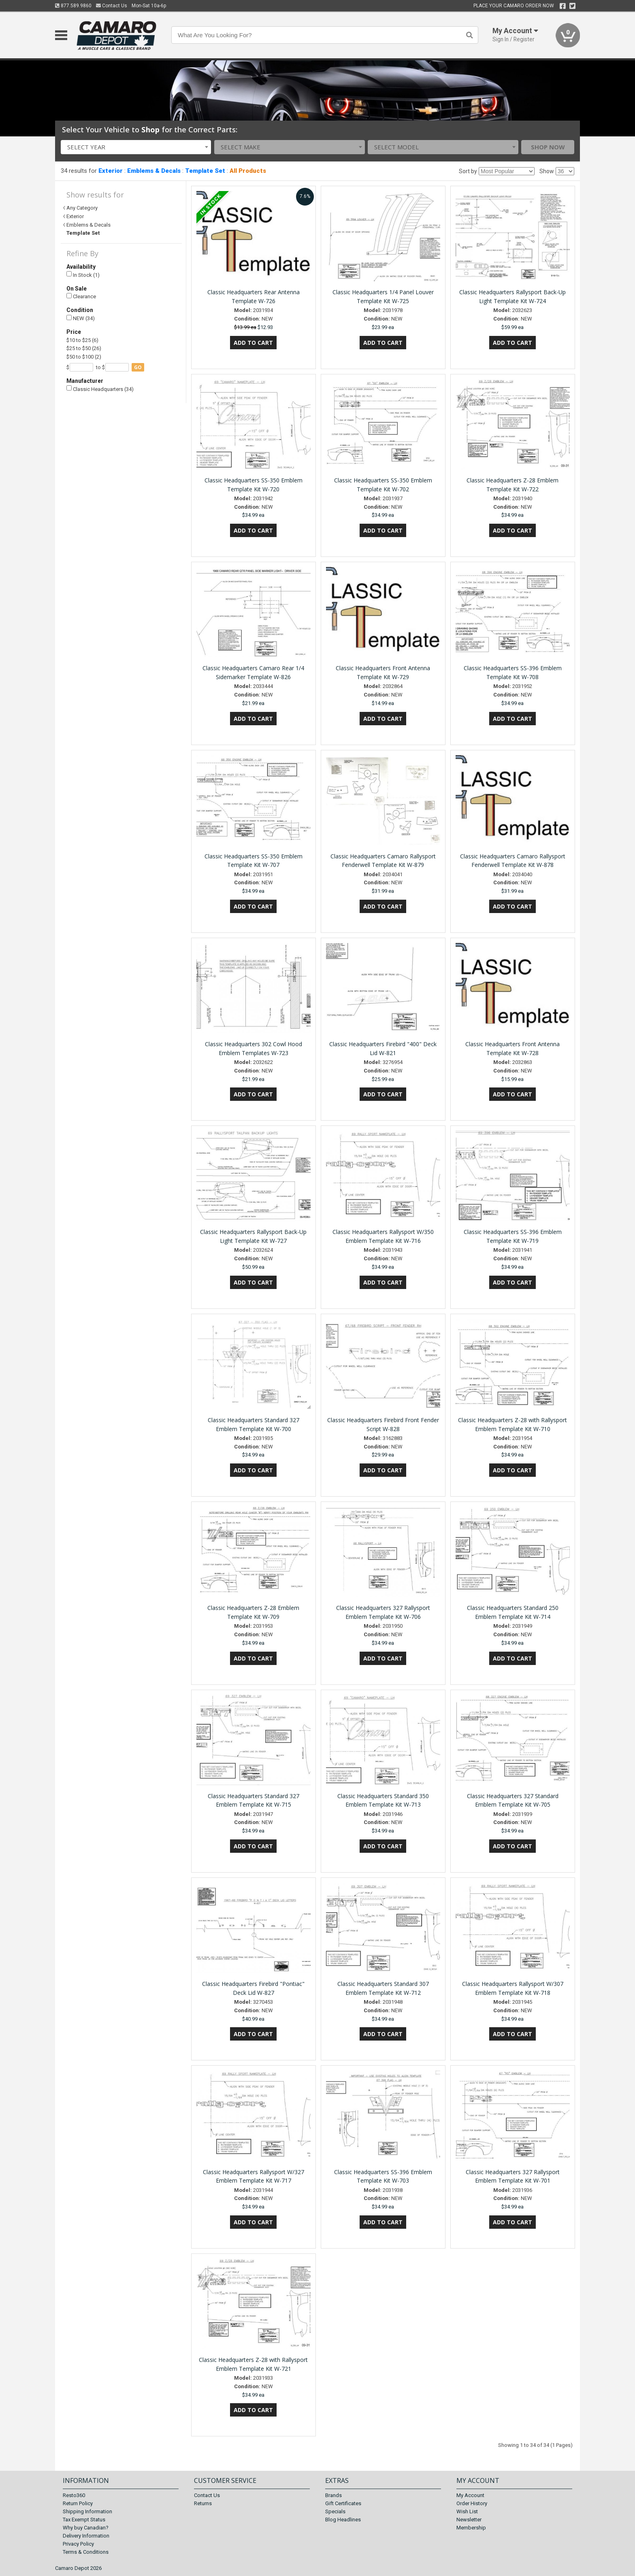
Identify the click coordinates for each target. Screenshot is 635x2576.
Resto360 (74, 2495)
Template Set (205, 170)
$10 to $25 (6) (82, 340)
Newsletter (469, 2520)
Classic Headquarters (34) (100, 388)
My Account (470, 2495)
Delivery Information (86, 2536)
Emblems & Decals (154, 170)
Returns (203, 2503)
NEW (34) (80, 318)
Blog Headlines (343, 2520)
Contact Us (111, 5)
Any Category (82, 208)
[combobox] (136, 147)
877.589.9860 (73, 5)
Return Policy (78, 2503)
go (138, 367)
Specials (335, 2511)
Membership (471, 2528)
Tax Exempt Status (84, 2520)
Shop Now (548, 147)
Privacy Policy (78, 2544)
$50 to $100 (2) (83, 357)
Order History (471, 2503)
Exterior (110, 170)
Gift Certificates (343, 2503)
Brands (333, 2495)
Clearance (81, 296)
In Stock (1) (83, 274)
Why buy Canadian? (86, 2528)
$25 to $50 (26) (83, 348)
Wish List (467, 2511)
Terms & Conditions (86, 2552)
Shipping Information (87, 2511)
